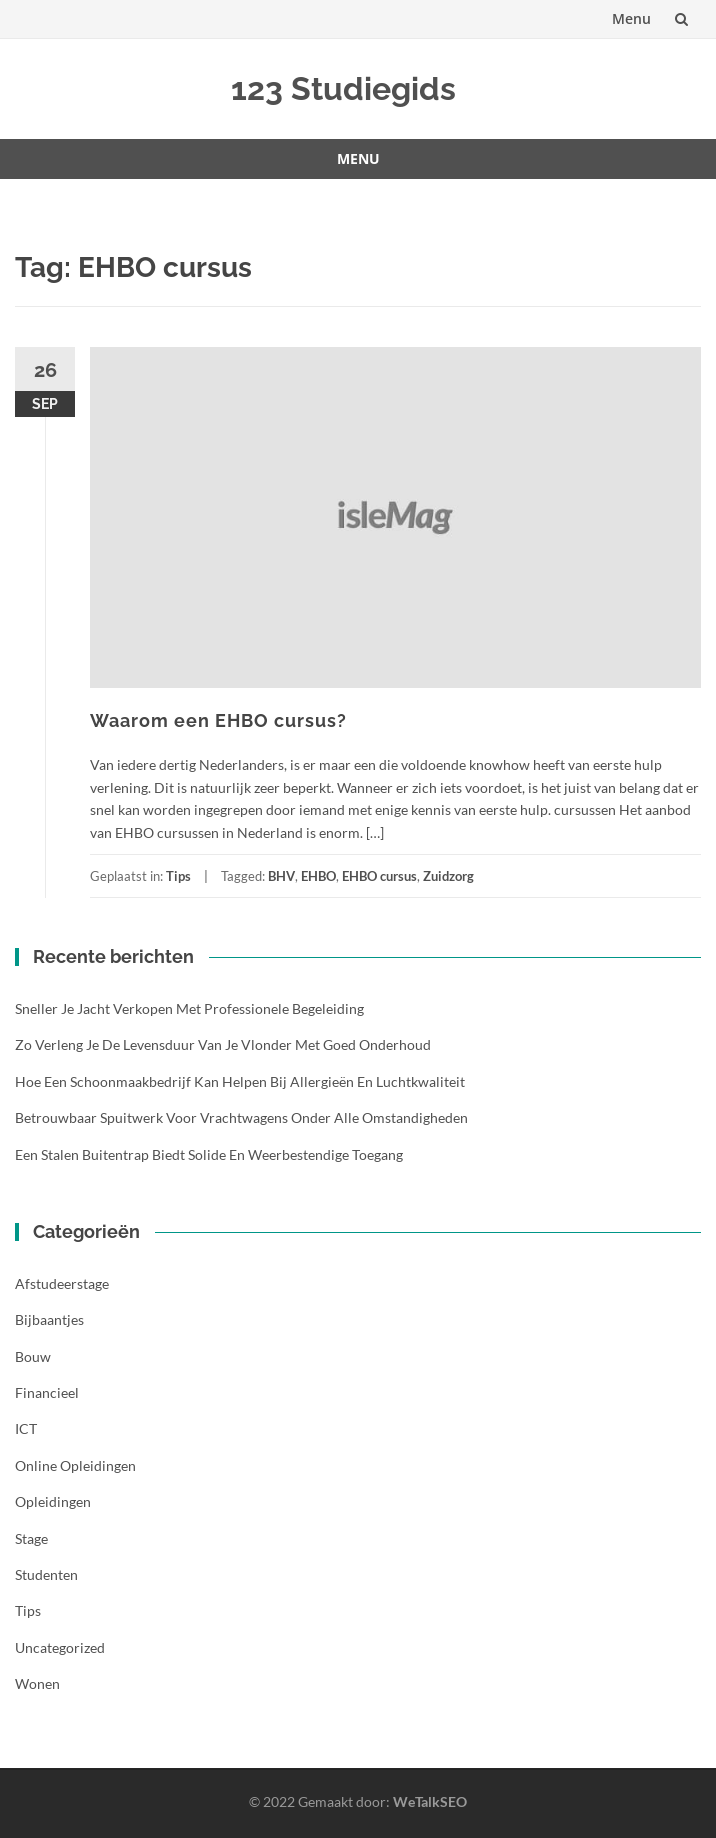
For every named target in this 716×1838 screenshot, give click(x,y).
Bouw (33, 1356)
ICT (26, 1428)
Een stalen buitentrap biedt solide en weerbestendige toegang (209, 1154)
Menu (631, 18)
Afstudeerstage (62, 1283)
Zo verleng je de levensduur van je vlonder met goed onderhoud (223, 1044)
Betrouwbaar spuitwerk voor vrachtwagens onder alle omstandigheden (241, 1117)
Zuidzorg (448, 876)
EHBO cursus (379, 876)
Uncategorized (60, 1647)
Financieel (47, 1392)
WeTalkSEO (430, 1801)
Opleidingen (53, 1501)
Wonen (37, 1683)
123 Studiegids (343, 88)
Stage (31, 1538)
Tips (178, 876)
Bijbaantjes (49, 1319)
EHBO (318, 876)
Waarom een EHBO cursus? (218, 720)
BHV (281, 876)
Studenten (46, 1574)
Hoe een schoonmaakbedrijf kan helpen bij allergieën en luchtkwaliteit (240, 1081)
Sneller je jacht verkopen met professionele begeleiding (189, 1008)
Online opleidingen (75, 1465)
